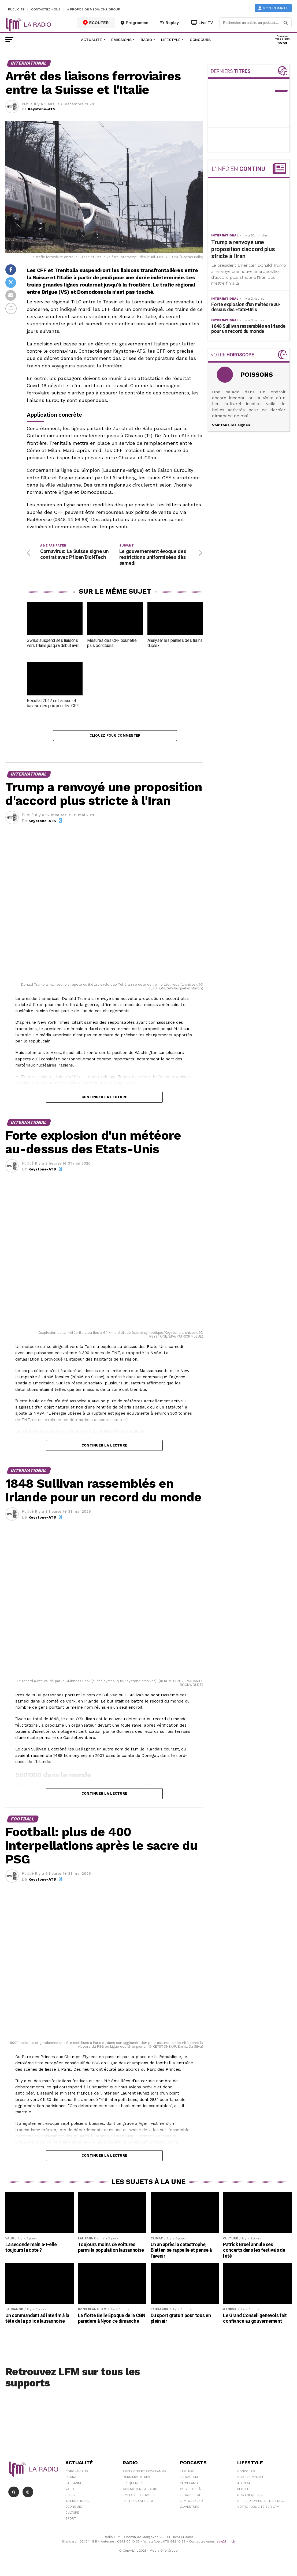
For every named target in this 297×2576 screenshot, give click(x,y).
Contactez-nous (46, 9)
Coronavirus (76, 2473)
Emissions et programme (144, 2473)
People (243, 2491)
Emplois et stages (139, 2497)
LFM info (187, 2473)
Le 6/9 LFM (189, 2479)
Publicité (16, 9)
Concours (200, 39)
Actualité (91, 39)
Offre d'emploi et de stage (261, 2503)
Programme (134, 23)
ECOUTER (96, 22)
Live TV (202, 23)
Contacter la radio (140, 2491)
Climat (71, 2479)
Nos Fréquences (251, 2497)
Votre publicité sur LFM (258, 2508)
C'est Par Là (190, 2491)
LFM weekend (191, 2503)
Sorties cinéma (250, 2479)
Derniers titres (136, 2479)
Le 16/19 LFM (190, 2497)
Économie (73, 2508)
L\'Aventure (189, 2508)
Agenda (243, 2485)
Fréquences (133, 2485)
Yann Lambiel (191, 2485)
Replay (169, 23)
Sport (70, 2520)
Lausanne (73, 2485)
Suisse (71, 2497)
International (77, 2503)
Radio (146, 39)
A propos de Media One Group (93, 9)
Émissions (121, 39)
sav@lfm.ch (226, 2543)
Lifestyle (171, 39)
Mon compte (273, 8)
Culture (72, 2514)
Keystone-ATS (41, 109)
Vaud (69, 2491)
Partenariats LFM (138, 2503)
